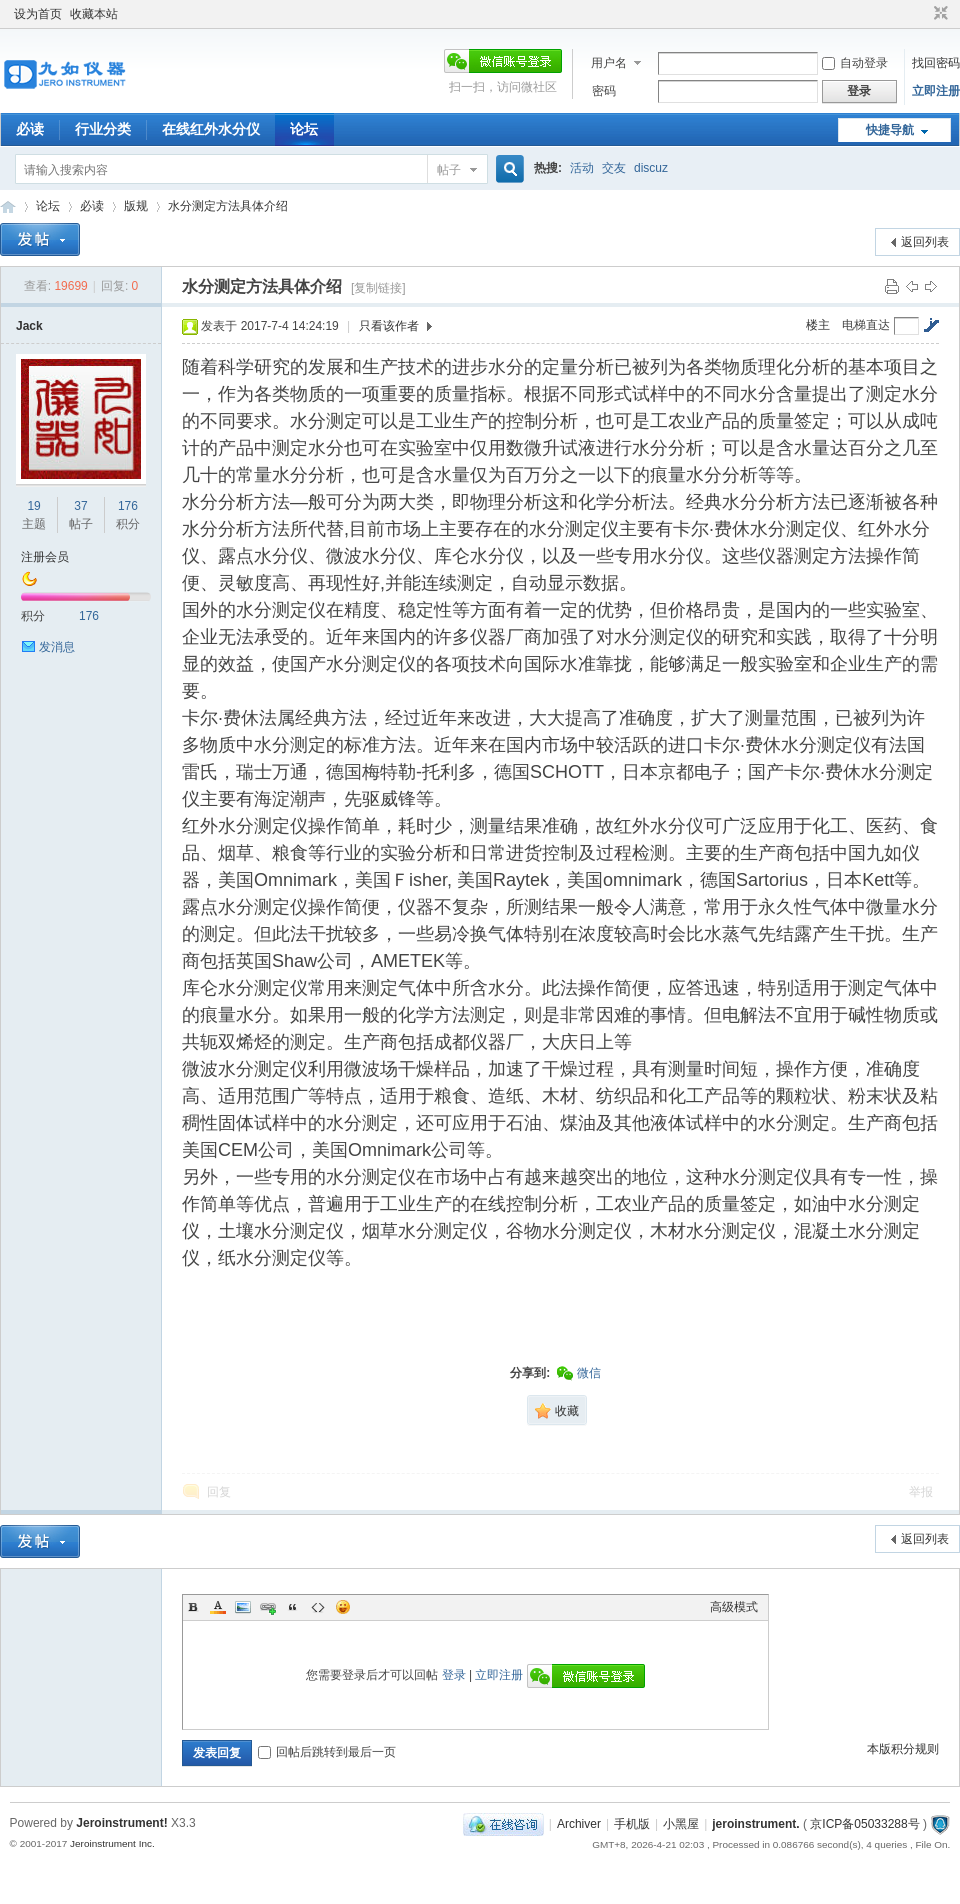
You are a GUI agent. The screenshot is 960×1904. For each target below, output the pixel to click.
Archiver (579, 1824)
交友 (614, 168)
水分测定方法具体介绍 (229, 206)
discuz (651, 168)
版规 (136, 206)
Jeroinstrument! (121, 1823)
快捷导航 (890, 130)
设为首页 (38, 14)
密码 (604, 91)
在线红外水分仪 (211, 129)
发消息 (57, 647)
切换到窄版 (938, 14)
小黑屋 (681, 1824)
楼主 (818, 325)
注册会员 (45, 557)
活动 (582, 168)
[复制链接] (378, 288)
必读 (30, 129)
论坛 (304, 129)
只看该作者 (389, 326)
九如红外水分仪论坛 (8, 206)
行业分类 (103, 129)
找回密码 (936, 63)
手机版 (632, 1824)
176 (128, 506)
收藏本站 (94, 14)
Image (243, 1607)
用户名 (609, 63)
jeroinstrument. (755, 1824)
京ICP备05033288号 (864, 1824)
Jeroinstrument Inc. (112, 1843)
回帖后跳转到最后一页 (327, 1752)
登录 (454, 1675)
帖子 (449, 170)
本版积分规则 (903, 1749)
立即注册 (936, 91)
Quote (293, 1607)
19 (33, 506)
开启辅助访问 (922, 14)
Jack (29, 326)
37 (80, 506)
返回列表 (925, 242)
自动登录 (855, 63)
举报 (921, 1492)
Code (318, 1607)
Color (218, 1607)
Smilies (343, 1607)
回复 (219, 1492)
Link (268, 1607)
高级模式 (734, 1607)
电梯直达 (866, 325)
